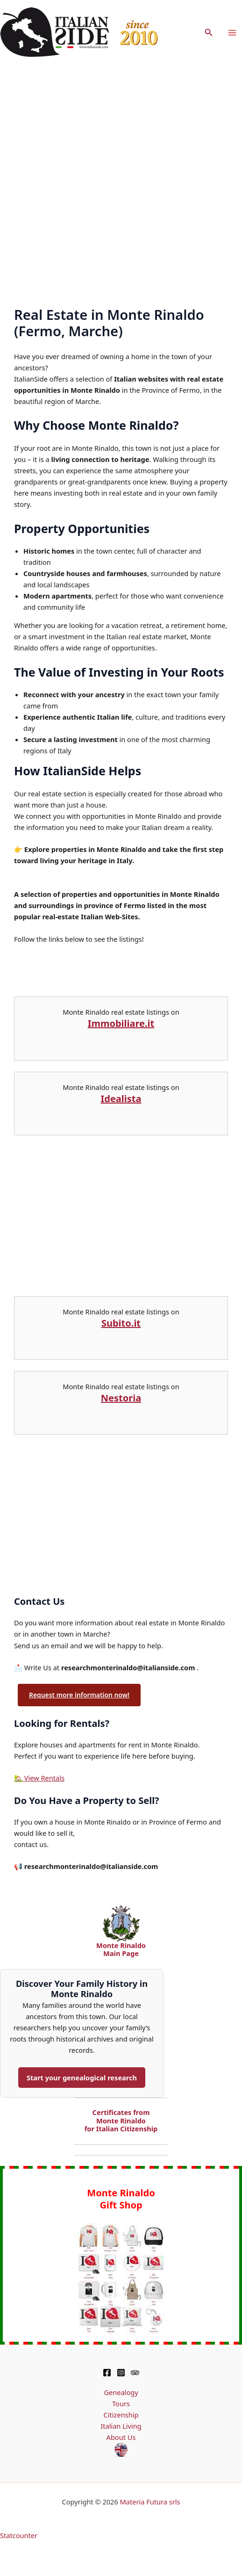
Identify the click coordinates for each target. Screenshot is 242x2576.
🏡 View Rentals (39, 1777)
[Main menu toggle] (232, 33)
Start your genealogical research (82, 2077)
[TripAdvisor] (135, 2372)
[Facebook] (107, 2372)
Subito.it (121, 1323)
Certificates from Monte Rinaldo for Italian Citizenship (121, 2120)
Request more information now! (79, 1694)
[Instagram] (121, 2372)
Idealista (121, 1098)
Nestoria (121, 1398)
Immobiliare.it (121, 1023)
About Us (121, 2437)
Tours (121, 2403)
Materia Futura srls (150, 2501)
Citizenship (121, 2414)
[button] (209, 33)
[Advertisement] (109, 179)
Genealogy (121, 2392)
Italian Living (120, 2426)
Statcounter (18, 2535)
